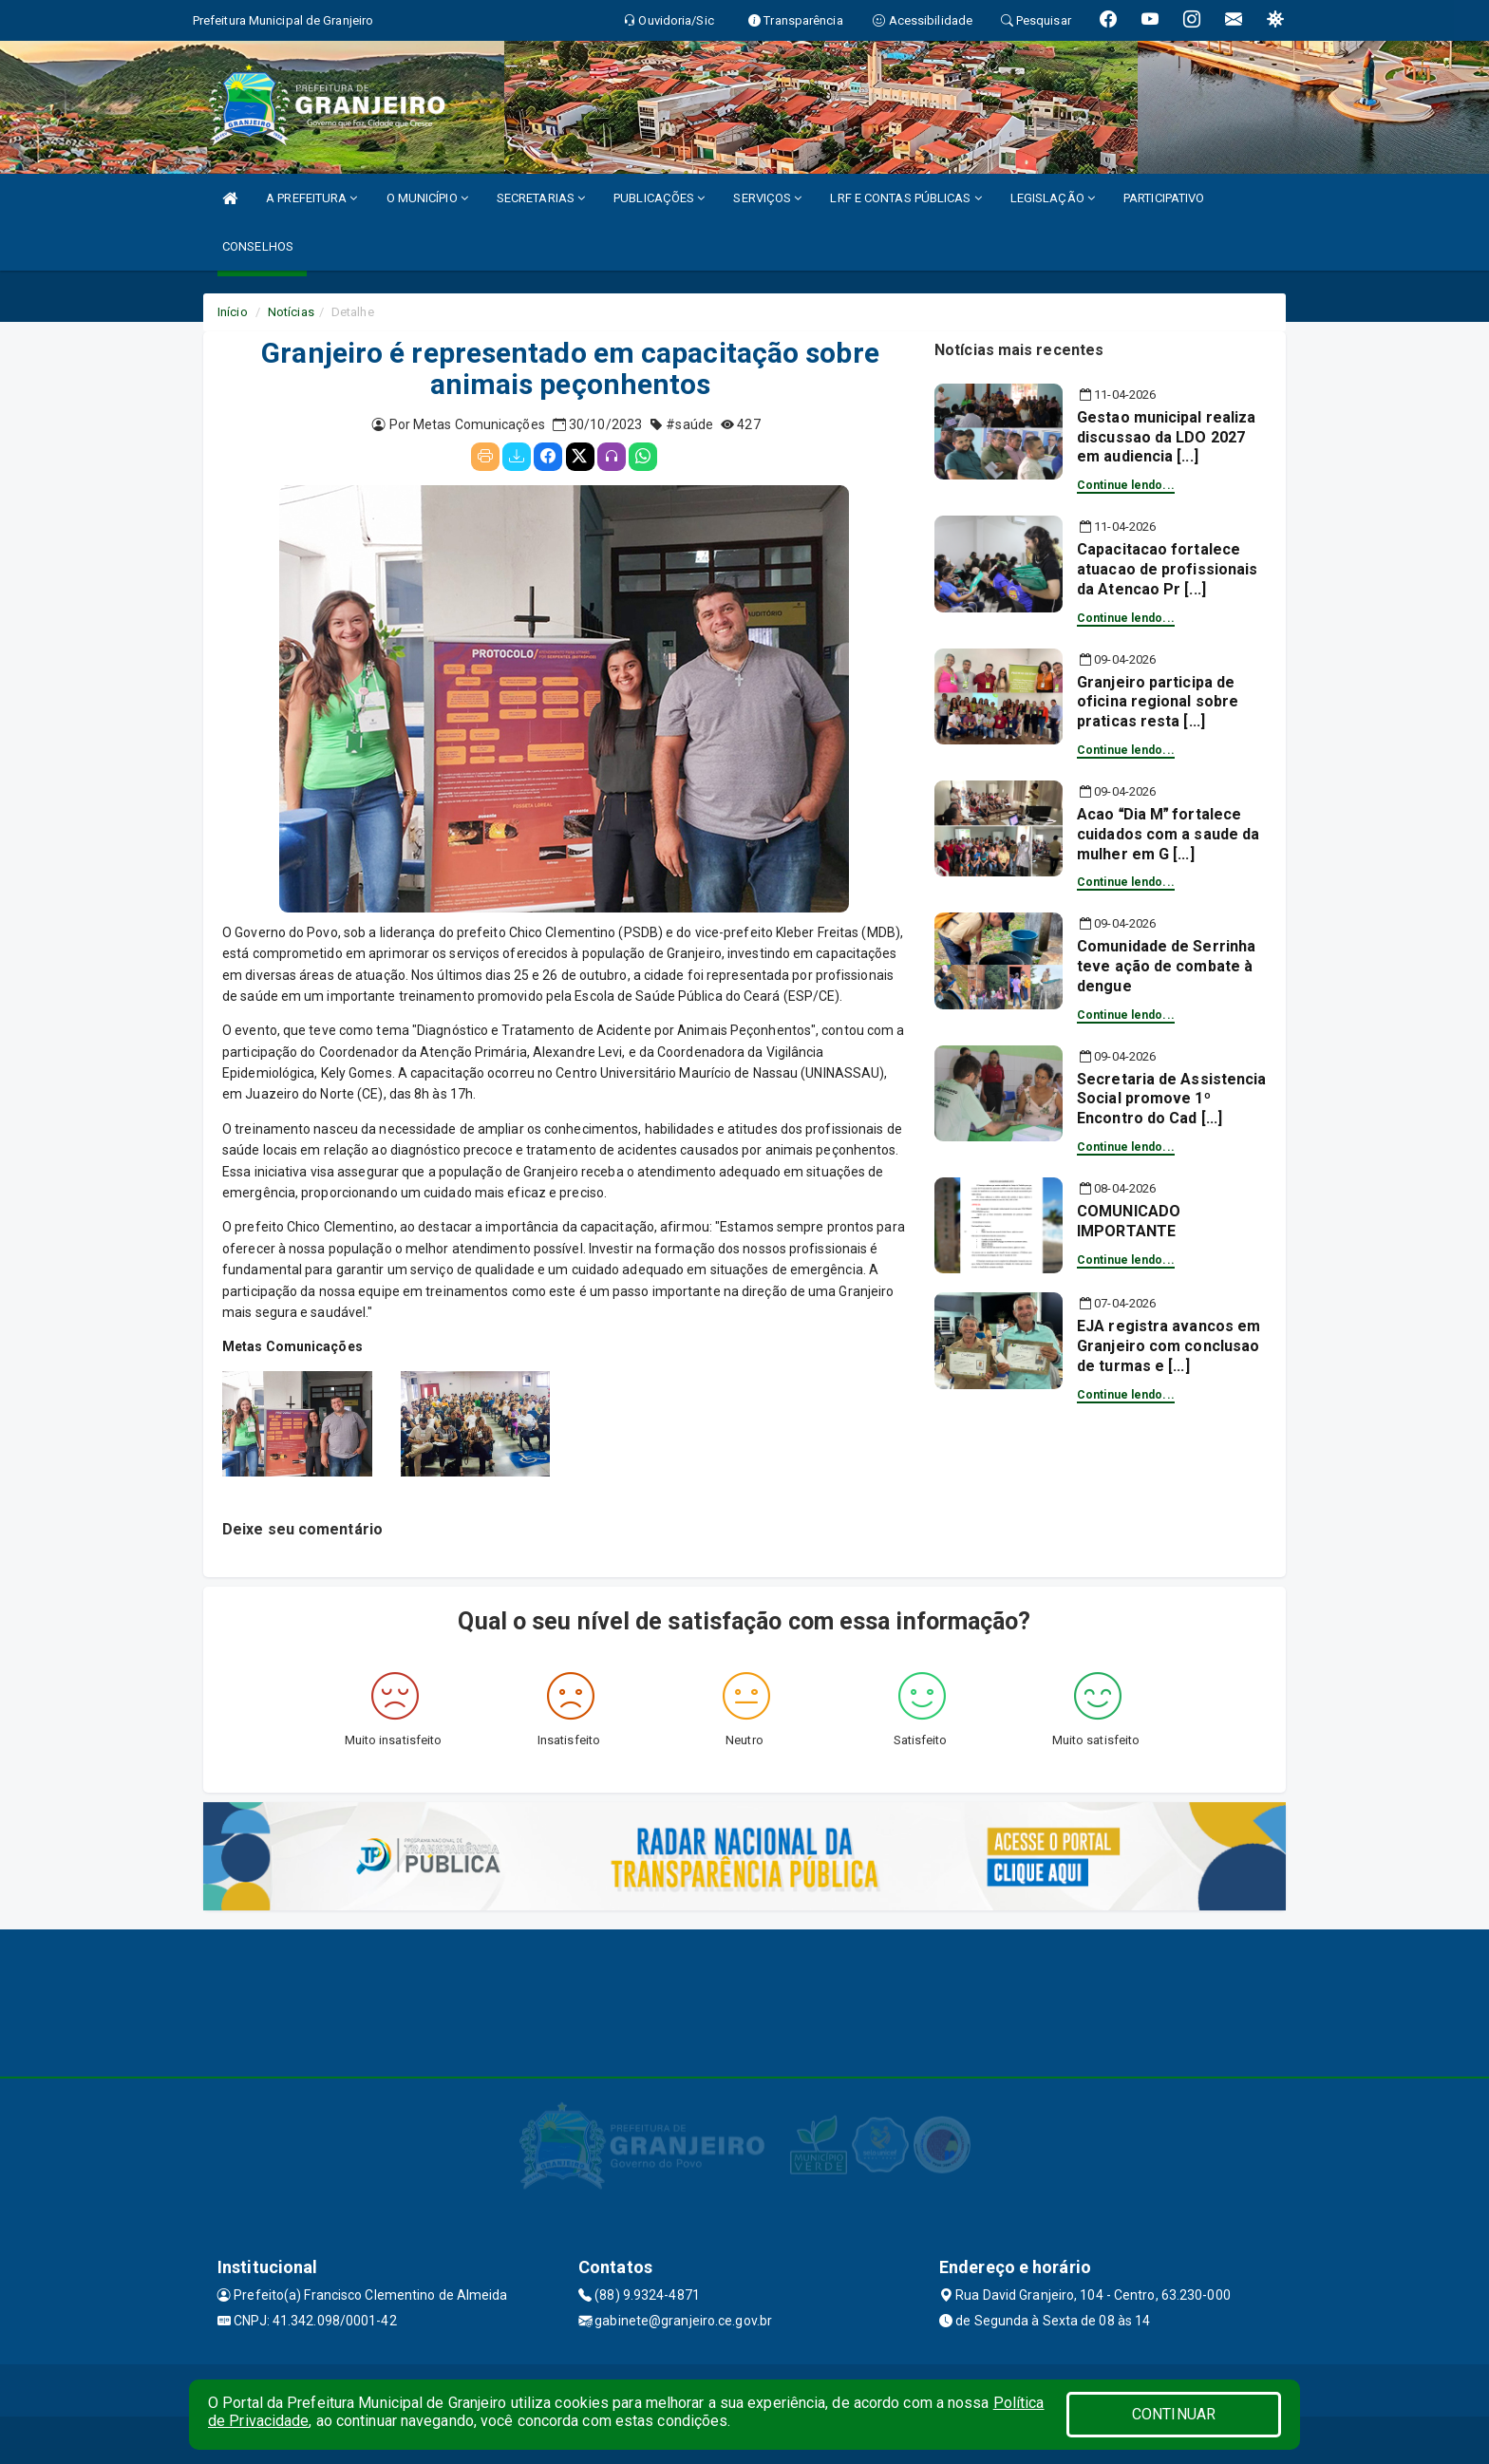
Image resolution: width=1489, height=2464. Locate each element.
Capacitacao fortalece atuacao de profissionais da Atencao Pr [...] (1167, 569)
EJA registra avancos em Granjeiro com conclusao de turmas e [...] (1168, 1346)
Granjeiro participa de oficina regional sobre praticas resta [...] (1157, 702)
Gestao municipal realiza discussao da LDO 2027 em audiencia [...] (1166, 437)
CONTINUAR (1174, 2414)
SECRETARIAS (541, 198)
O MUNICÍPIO (427, 198)
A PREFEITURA (311, 198)
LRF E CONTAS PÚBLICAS (905, 198)
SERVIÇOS (767, 198)
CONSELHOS (257, 246)
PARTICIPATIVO (1163, 198)
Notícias (291, 312)
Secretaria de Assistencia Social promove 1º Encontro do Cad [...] (1172, 1099)
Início (232, 312)
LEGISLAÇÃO (1052, 198)
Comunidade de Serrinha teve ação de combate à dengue (1166, 966)
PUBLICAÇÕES (659, 198)
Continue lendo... (1126, 485)
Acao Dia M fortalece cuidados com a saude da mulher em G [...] (1168, 834)
